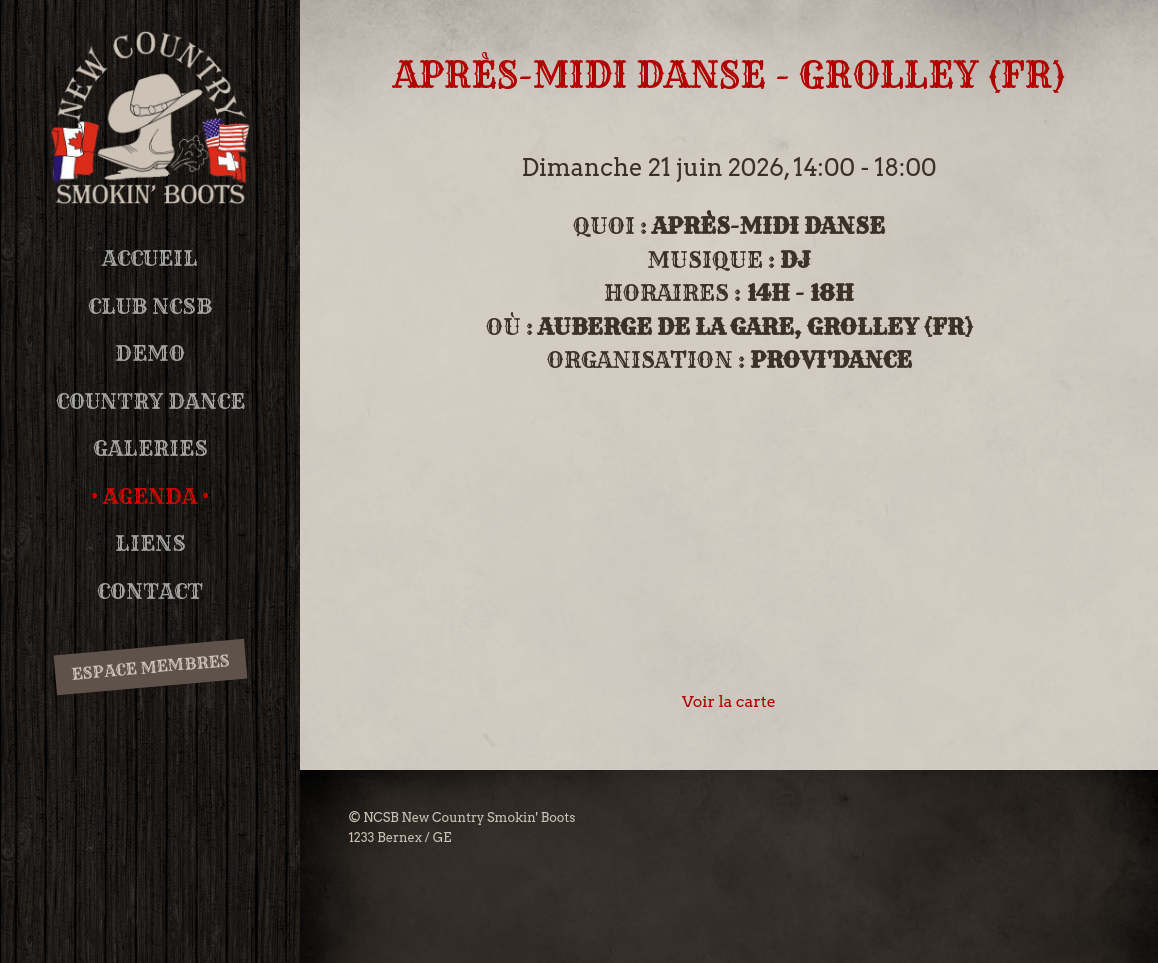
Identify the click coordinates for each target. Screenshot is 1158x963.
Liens (150, 543)
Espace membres (150, 668)
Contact (150, 591)
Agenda (150, 496)
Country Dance (150, 401)
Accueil (150, 258)
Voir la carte (729, 701)
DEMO (150, 353)
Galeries (150, 448)
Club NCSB (150, 306)
